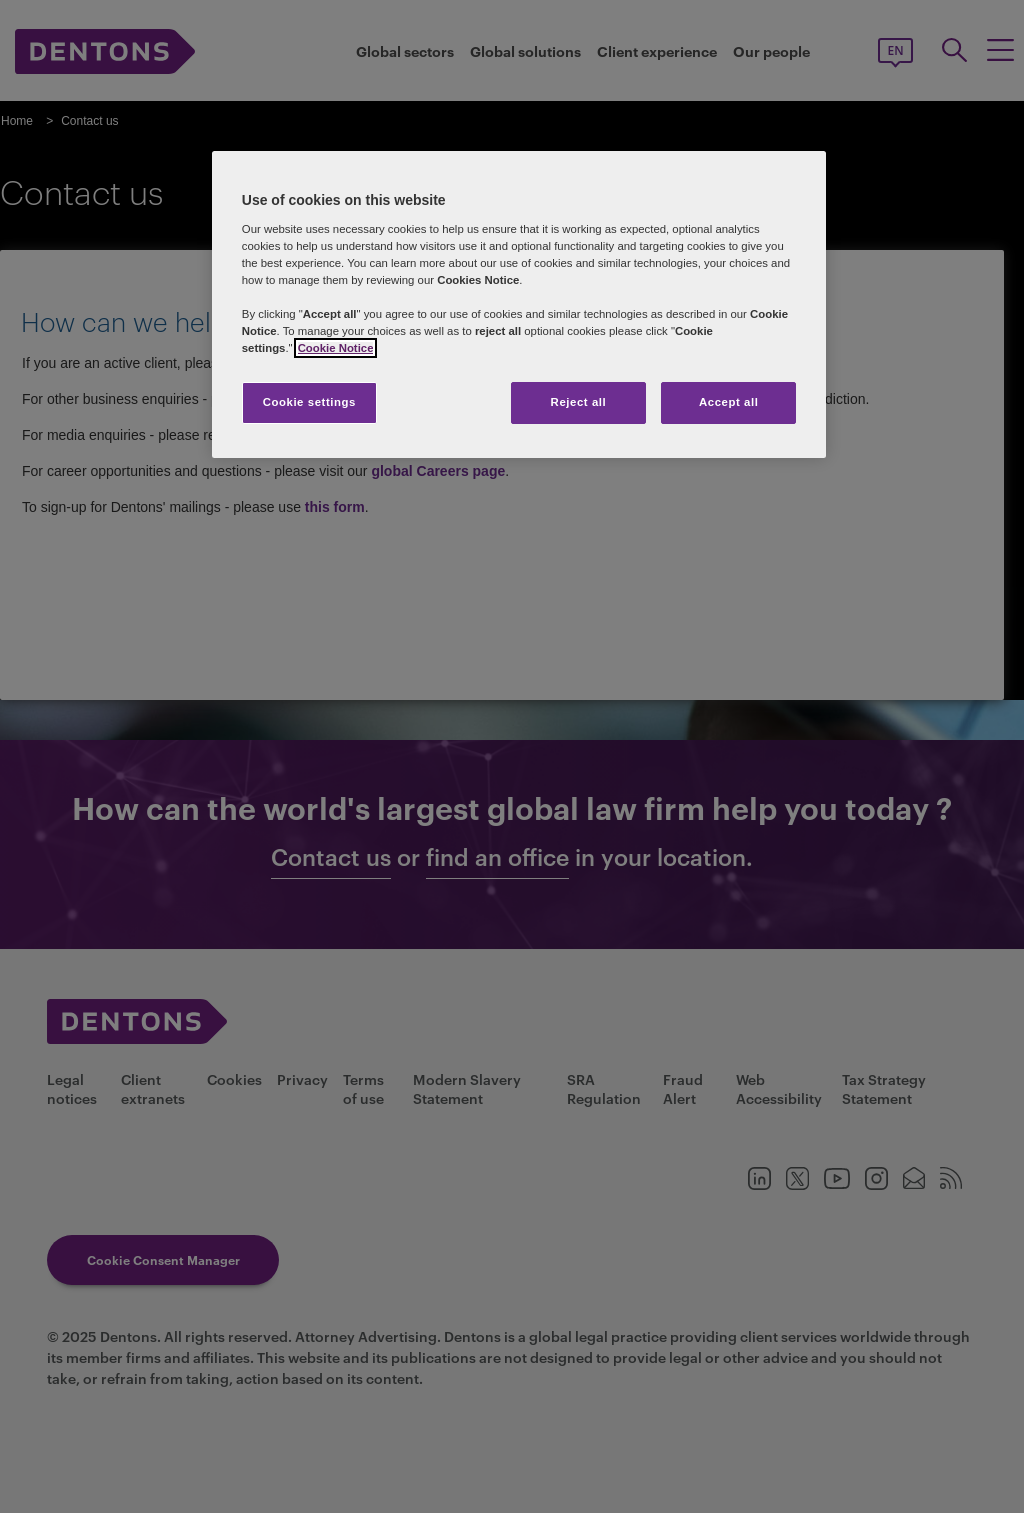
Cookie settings (309, 402)
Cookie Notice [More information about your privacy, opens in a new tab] (336, 348)
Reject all (579, 402)
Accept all (728, 402)
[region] (519, 304)
